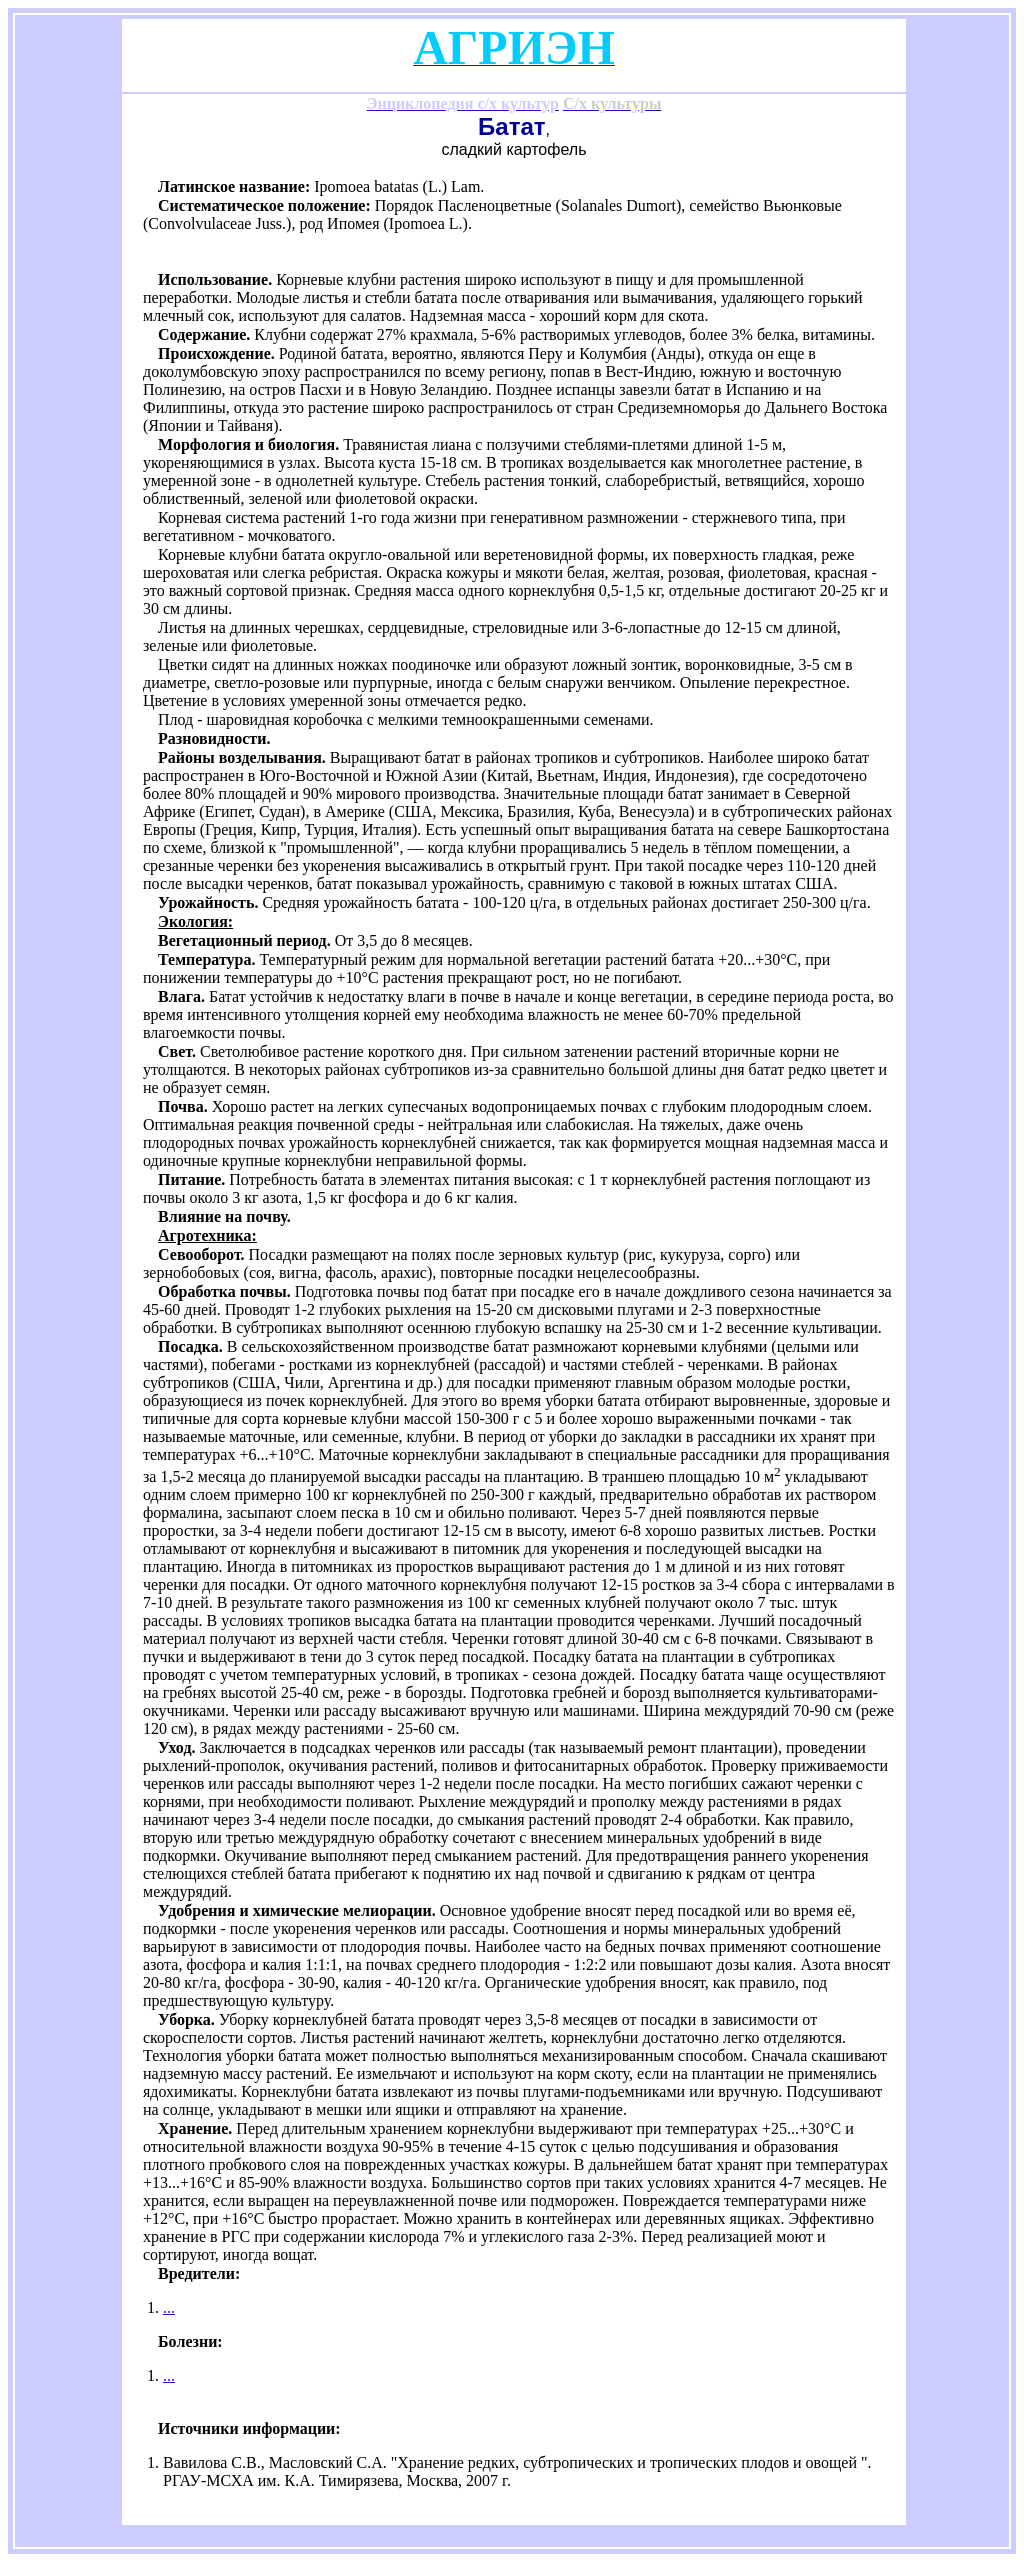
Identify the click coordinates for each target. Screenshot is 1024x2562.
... (169, 2307)
